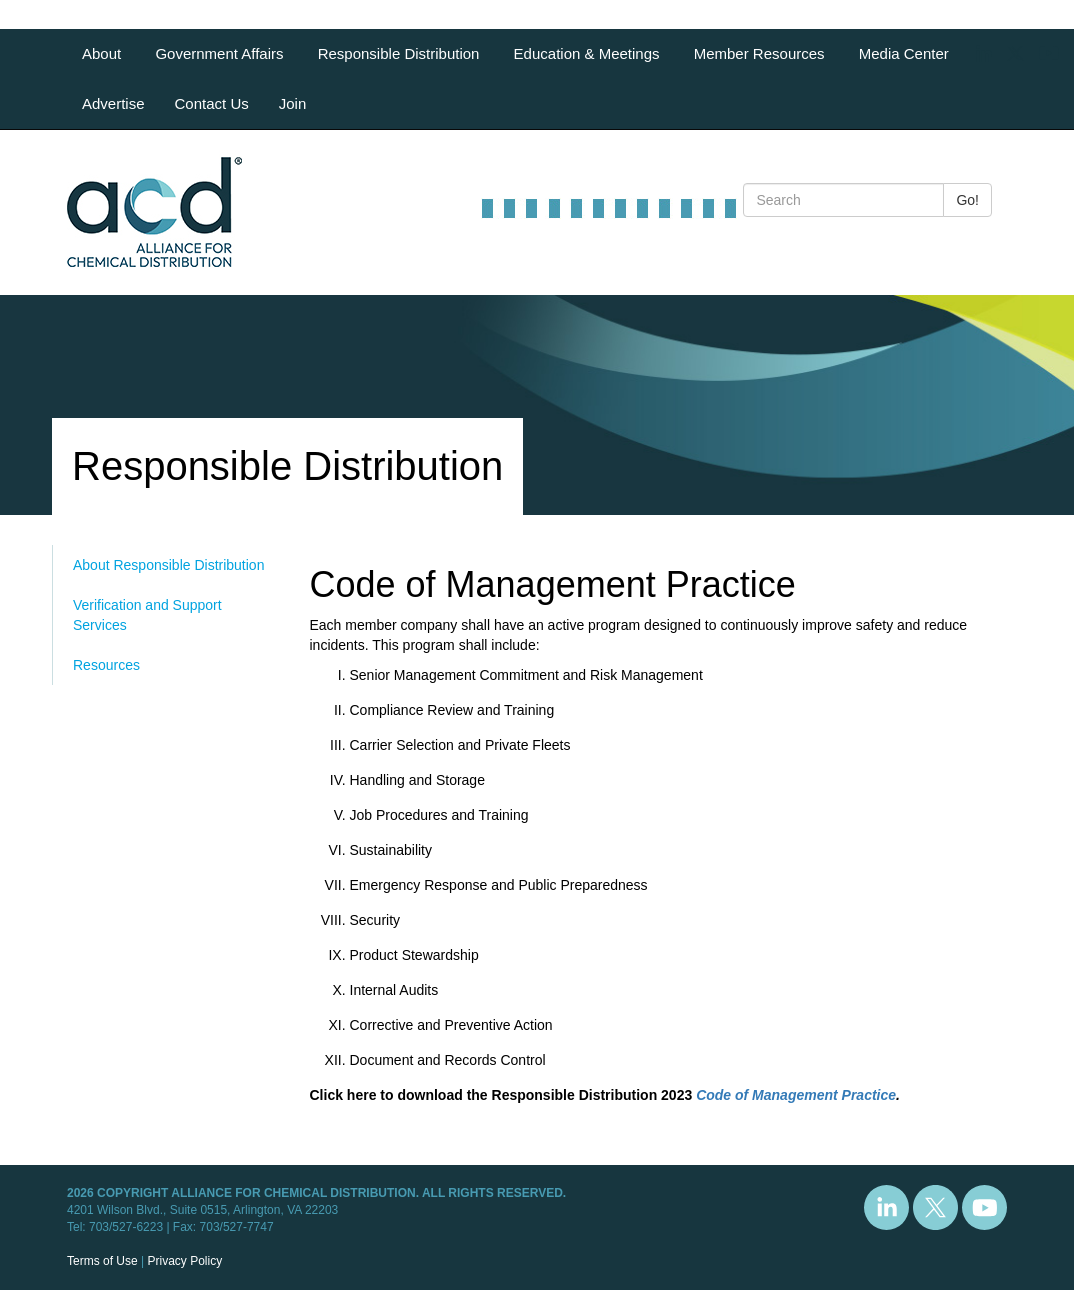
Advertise (113, 103)
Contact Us (212, 103)
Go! (967, 200)
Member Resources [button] (761, 53)
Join (293, 103)
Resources (106, 665)
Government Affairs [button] (221, 53)
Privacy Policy (184, 1261)
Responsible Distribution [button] (401, 53)
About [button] (103, 53)
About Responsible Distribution (168, 565)
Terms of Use (102, 1261)
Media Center (904, 53)
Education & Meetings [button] (589, 53)
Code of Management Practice (796, 1095)
